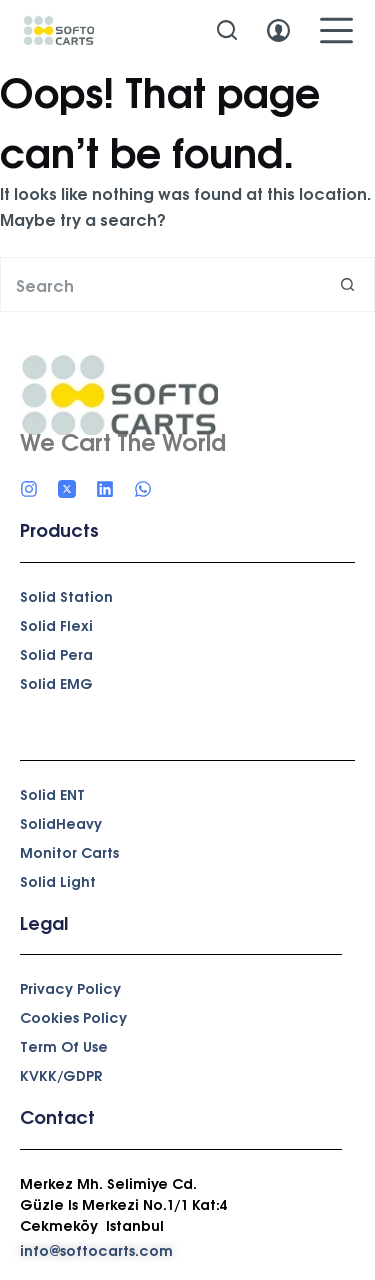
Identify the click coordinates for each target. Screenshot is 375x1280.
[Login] (278, 30)
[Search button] (347, 284)
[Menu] (336, 30)
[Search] (227, 30)
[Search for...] (160, 284)
